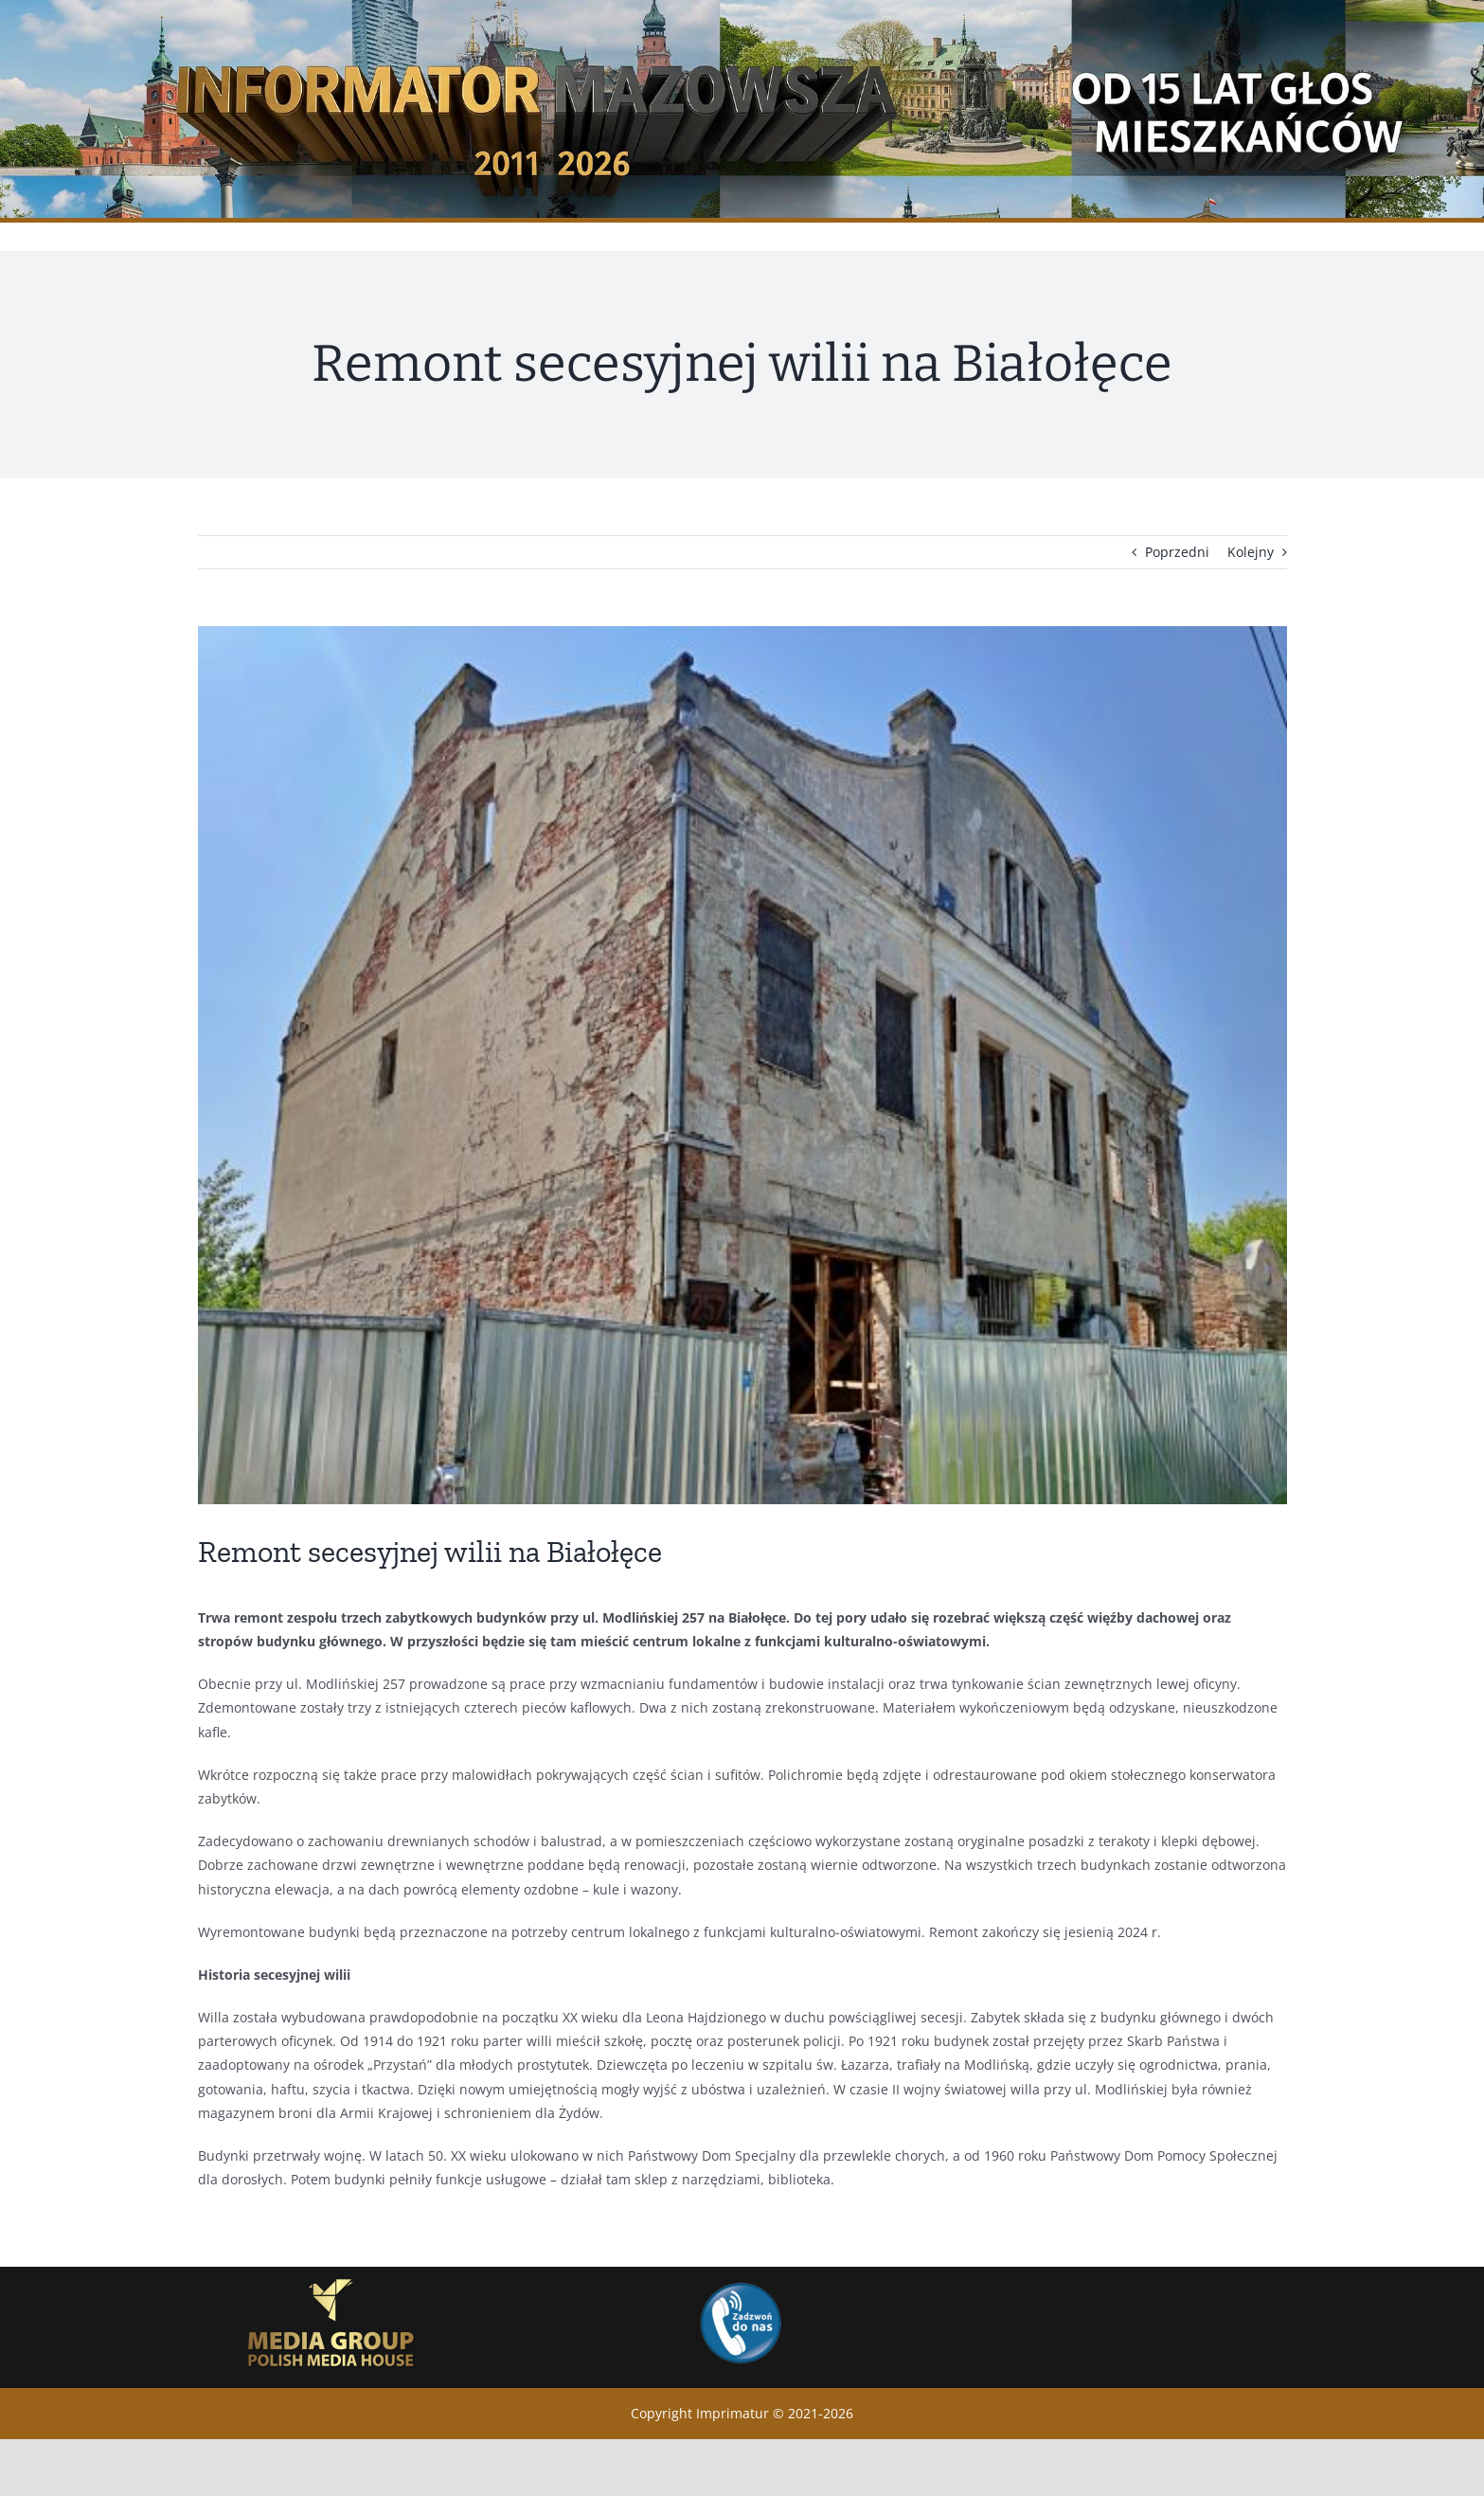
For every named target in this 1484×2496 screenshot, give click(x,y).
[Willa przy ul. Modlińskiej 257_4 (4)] (742, 1065)
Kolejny (1250, 552)
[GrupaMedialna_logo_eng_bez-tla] (331, 2273)
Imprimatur (732, 2413)
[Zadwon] (739, 2281)
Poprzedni (1177, 552)
